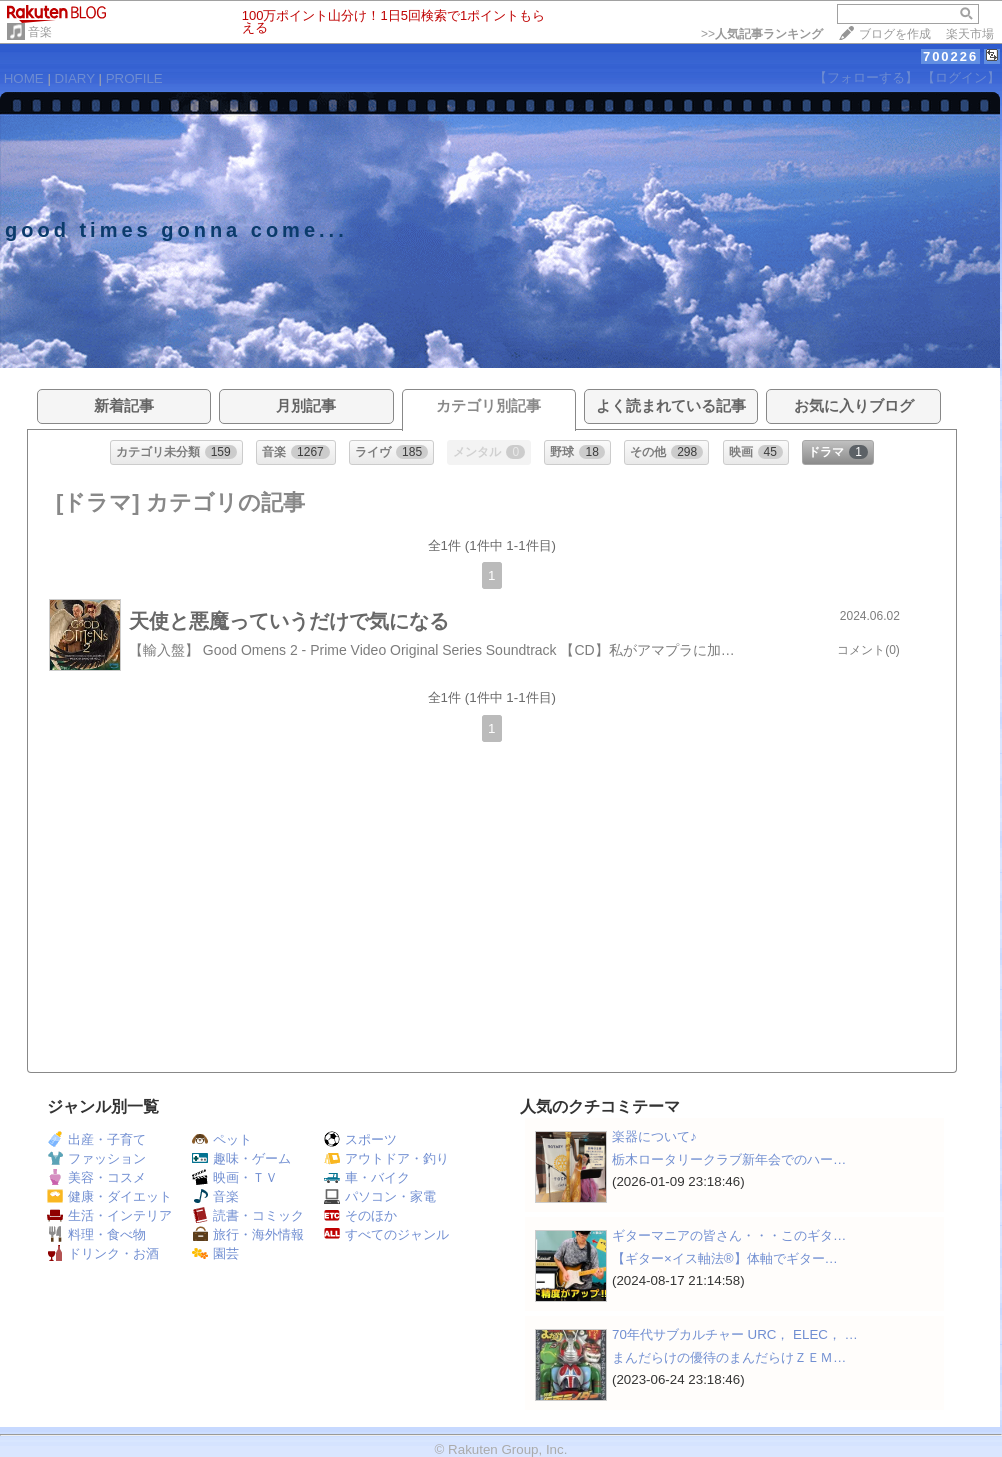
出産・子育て (96, 1139)
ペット (222, 1139)
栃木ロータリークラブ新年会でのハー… (729, 1159)
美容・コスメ (96, 1177)
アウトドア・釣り (386, 1158)
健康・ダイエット (109, 1196)
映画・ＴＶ (235, 1177)
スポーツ (360, 1139)
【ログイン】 (961, 77)
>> (762, 34)
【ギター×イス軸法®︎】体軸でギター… (725, 1258)
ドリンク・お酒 (103, 1253)
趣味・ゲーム (241, 1158)
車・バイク (367, 1177)
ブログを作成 (895, 34)
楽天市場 (970, 34)
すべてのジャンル (386, 1234)
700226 (950, 56)
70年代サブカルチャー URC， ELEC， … (735, 1334)
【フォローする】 (866, 77)
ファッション (96, 1158)
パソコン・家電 (380, 1196)
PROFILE (134, 78)
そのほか (360, 1215)
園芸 (215, 1253)
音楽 (40, 32)
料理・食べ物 (96, 1234)
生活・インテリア (109, 1215)
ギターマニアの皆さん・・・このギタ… (729, 1235)
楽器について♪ (654, 1136)
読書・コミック (248, 1215)
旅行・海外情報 (248, 1234)
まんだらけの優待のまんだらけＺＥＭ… (729, 1357)
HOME (24, 78)
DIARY (75, 78)
